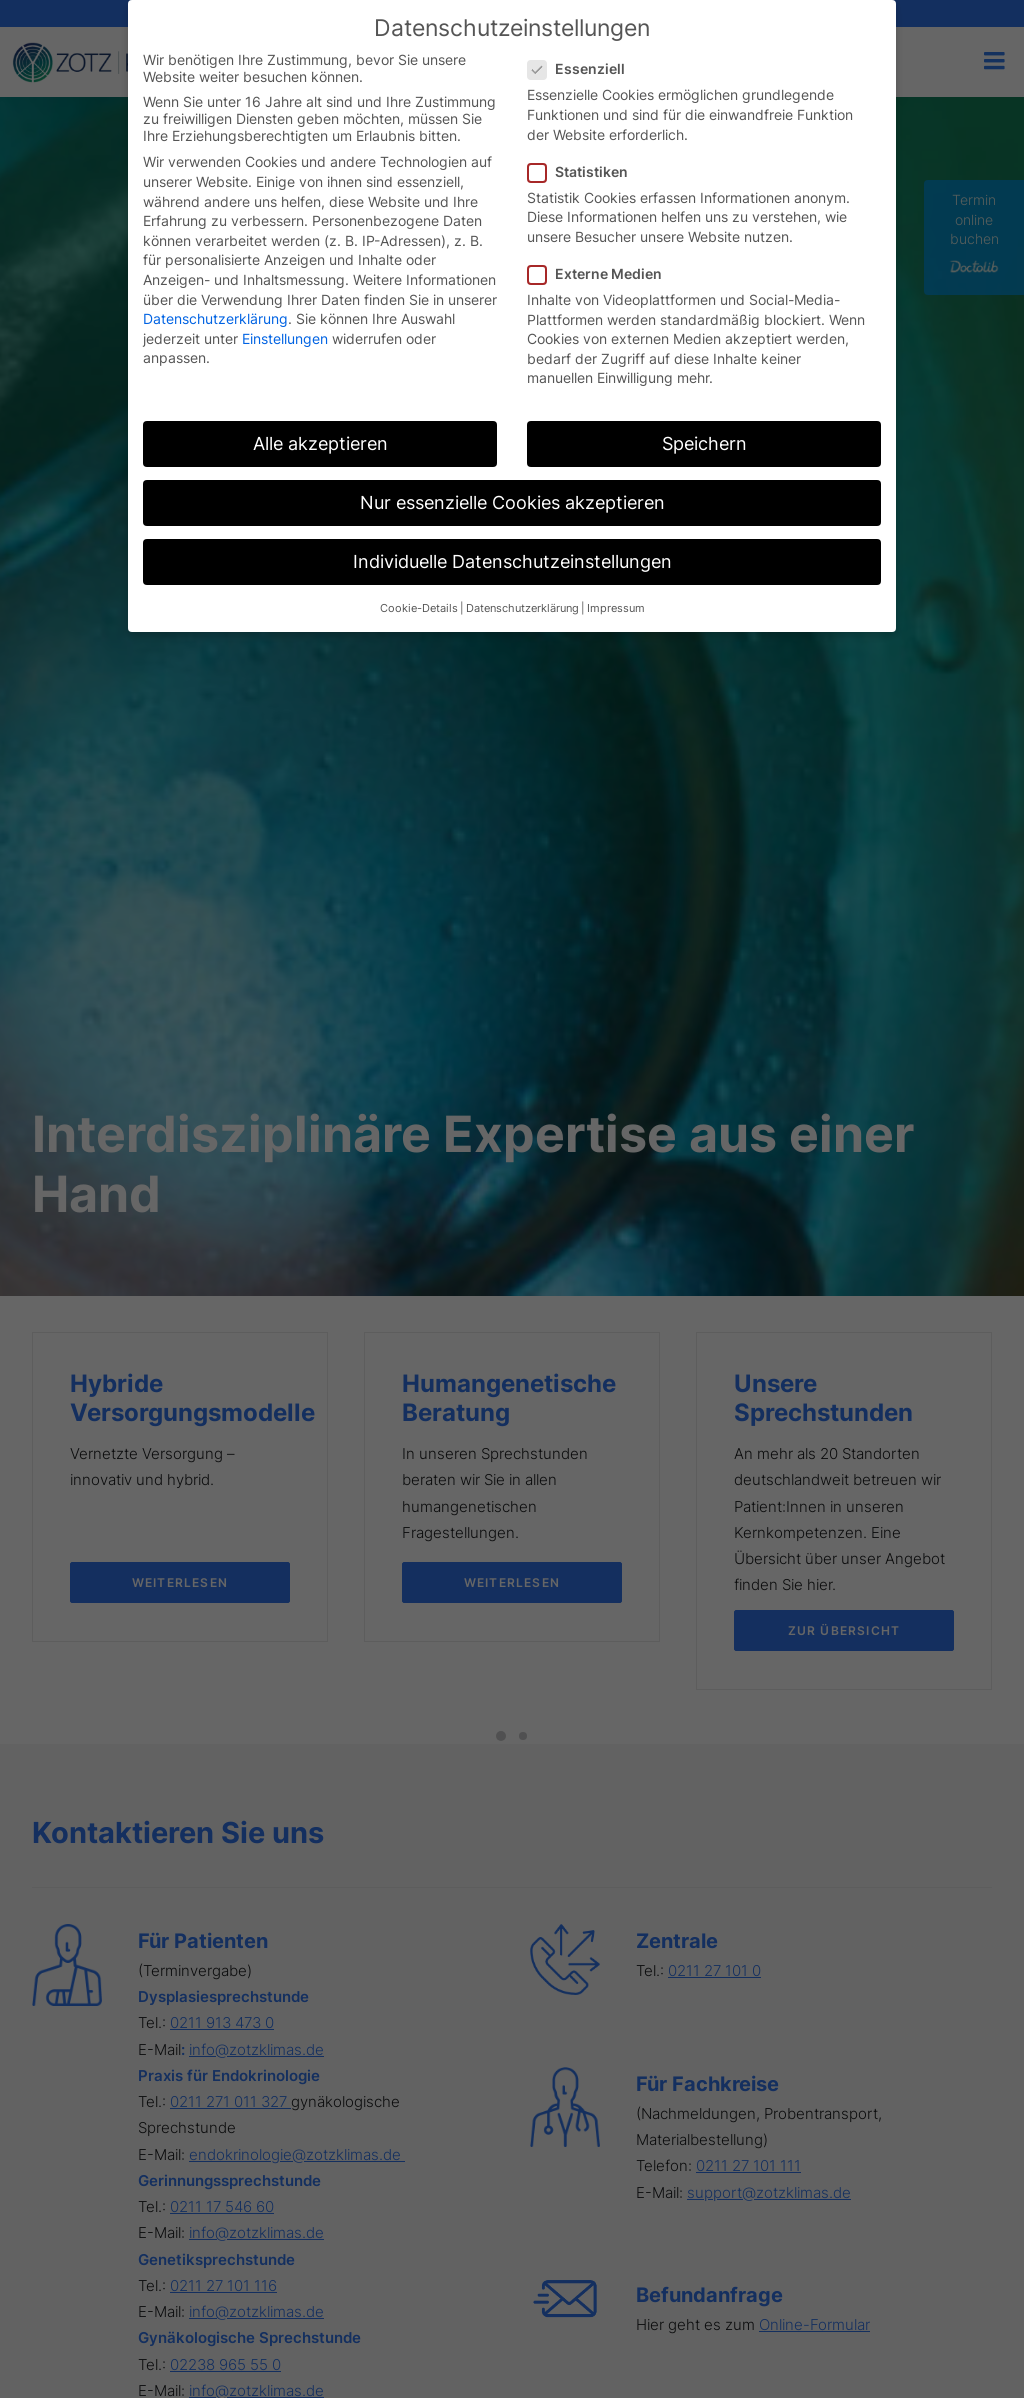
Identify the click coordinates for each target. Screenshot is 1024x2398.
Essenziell (583, 68)
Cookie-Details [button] (419, 608)
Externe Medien (601, 273)
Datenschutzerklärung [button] (522, 608)
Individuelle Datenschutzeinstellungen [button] (512, 561)
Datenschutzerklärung (215, 318)
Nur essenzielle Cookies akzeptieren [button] (512, 502)
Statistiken (584, 171)
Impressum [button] (616, 608)
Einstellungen (285, 338)
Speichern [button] (704, 443)
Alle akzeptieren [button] (320, 443)
